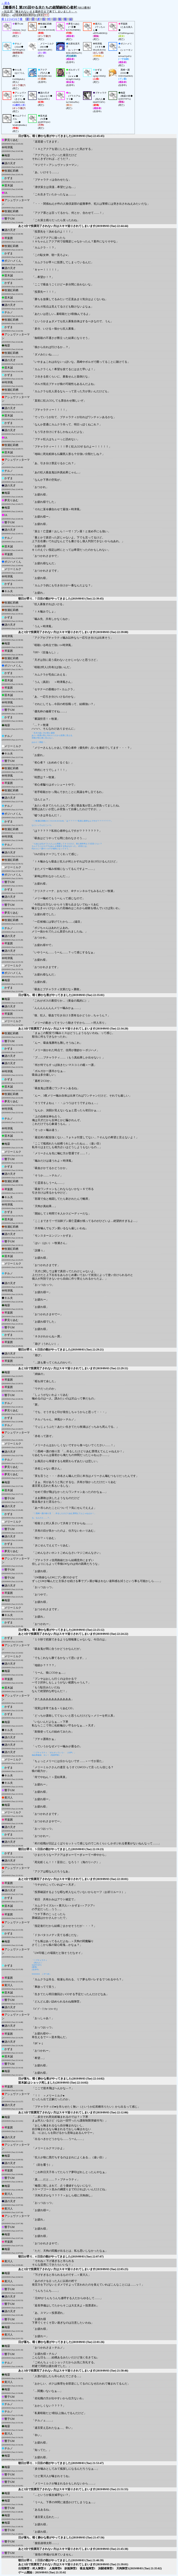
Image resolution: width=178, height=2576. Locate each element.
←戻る (5, 3)
